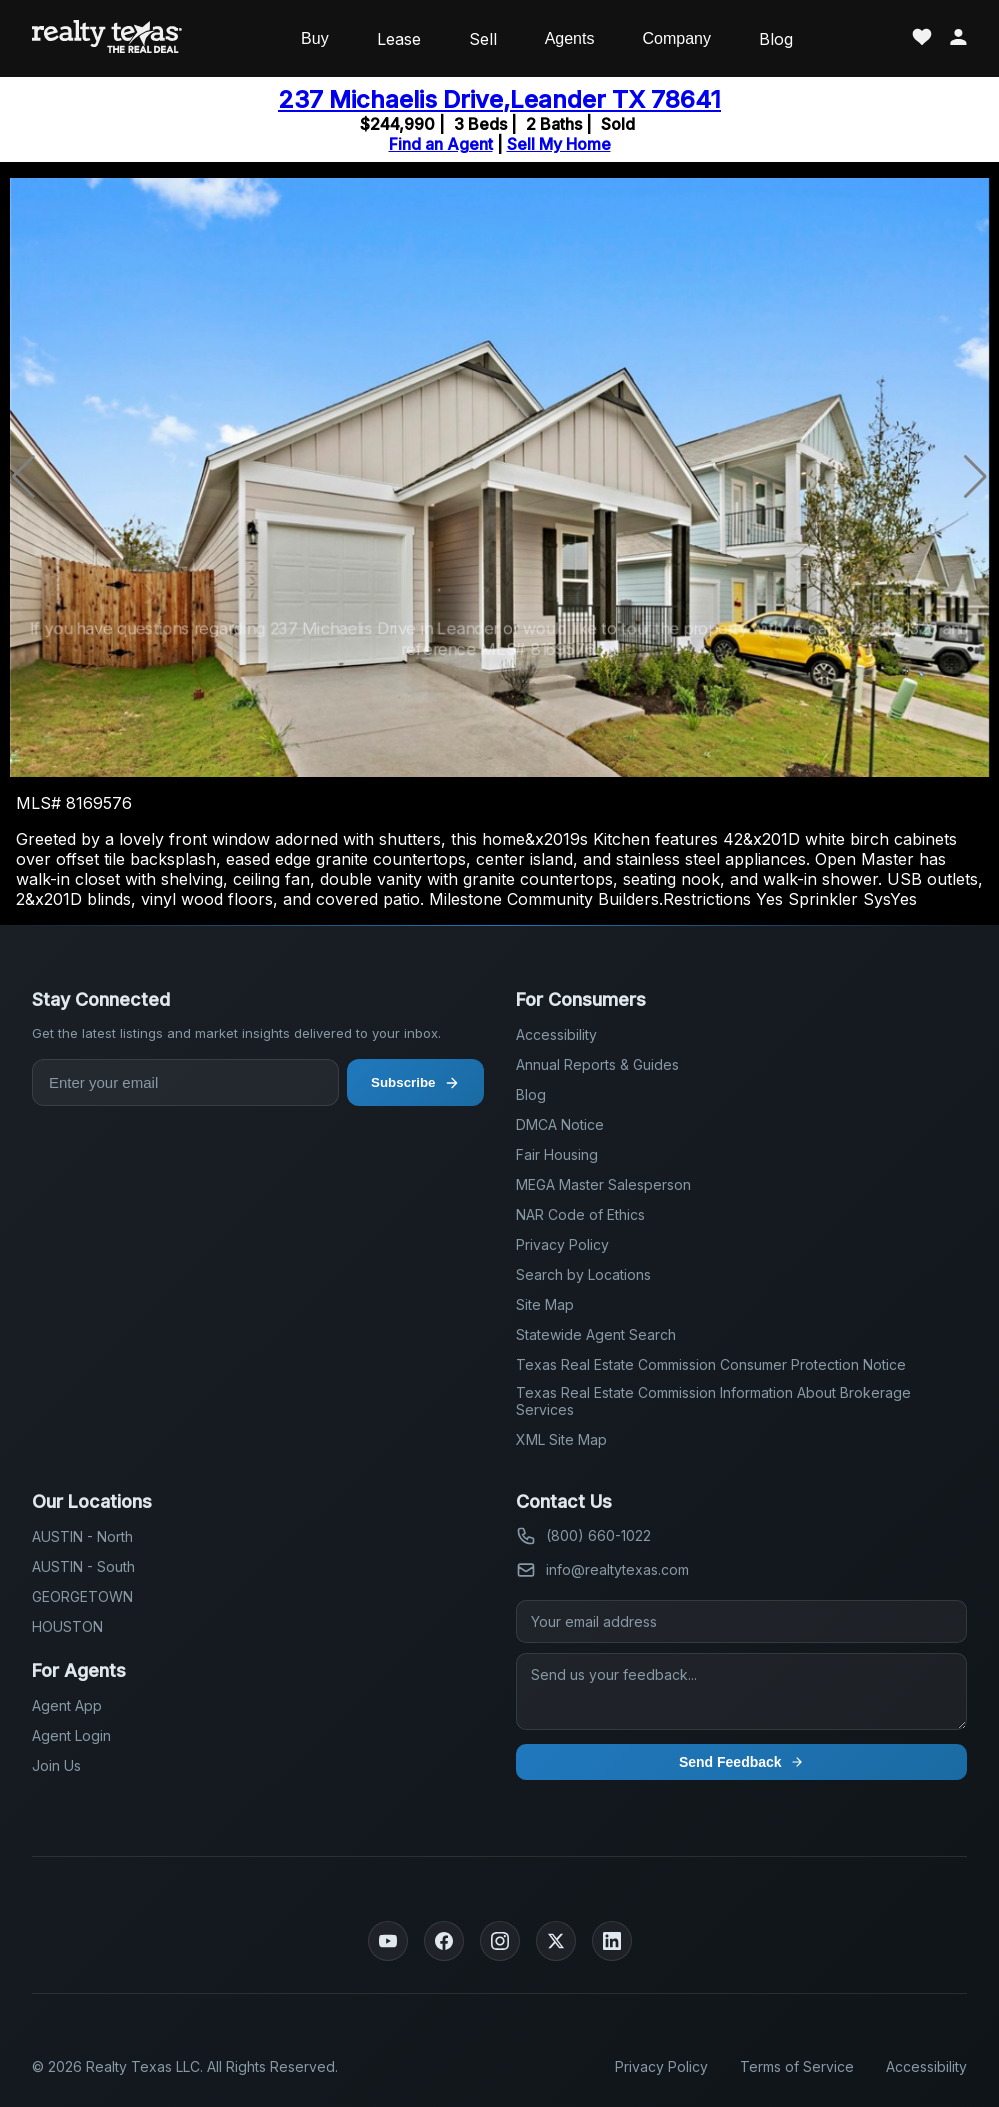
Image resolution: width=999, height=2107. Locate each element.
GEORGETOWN (82, 1596)
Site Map (545, 1304)
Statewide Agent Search (596, 1334)
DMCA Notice (560, 1124)
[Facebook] (444, 1941)
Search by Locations (583, 1274)
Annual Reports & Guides (597, 1064)
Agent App (67, 1705)
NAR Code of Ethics (580, 1214)
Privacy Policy (562, 1244)
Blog (776, 39)
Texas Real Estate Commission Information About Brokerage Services (713, 1401)
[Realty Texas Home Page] (107, 38)
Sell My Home (559, 144)
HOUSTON (67, 1626)
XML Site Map (561, 1439)
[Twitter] (556, 1941)
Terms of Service (797, 2066)
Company (676, 38)
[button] (975, 477)
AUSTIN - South (83, 1566)
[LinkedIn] (612, 1941)
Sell (483, 39)
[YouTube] (388, 1941)
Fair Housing (557, 1154)
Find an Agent (441, 144)
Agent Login (71, 1735)
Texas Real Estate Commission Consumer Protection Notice (711, 1364)
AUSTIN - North (82, 1536)
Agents (570, 38)
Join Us (56, 1765)
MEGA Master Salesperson (603, 1184)
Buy (315, 38)
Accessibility (556, 1034)
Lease (399, 39)
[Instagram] (500, 1941)
